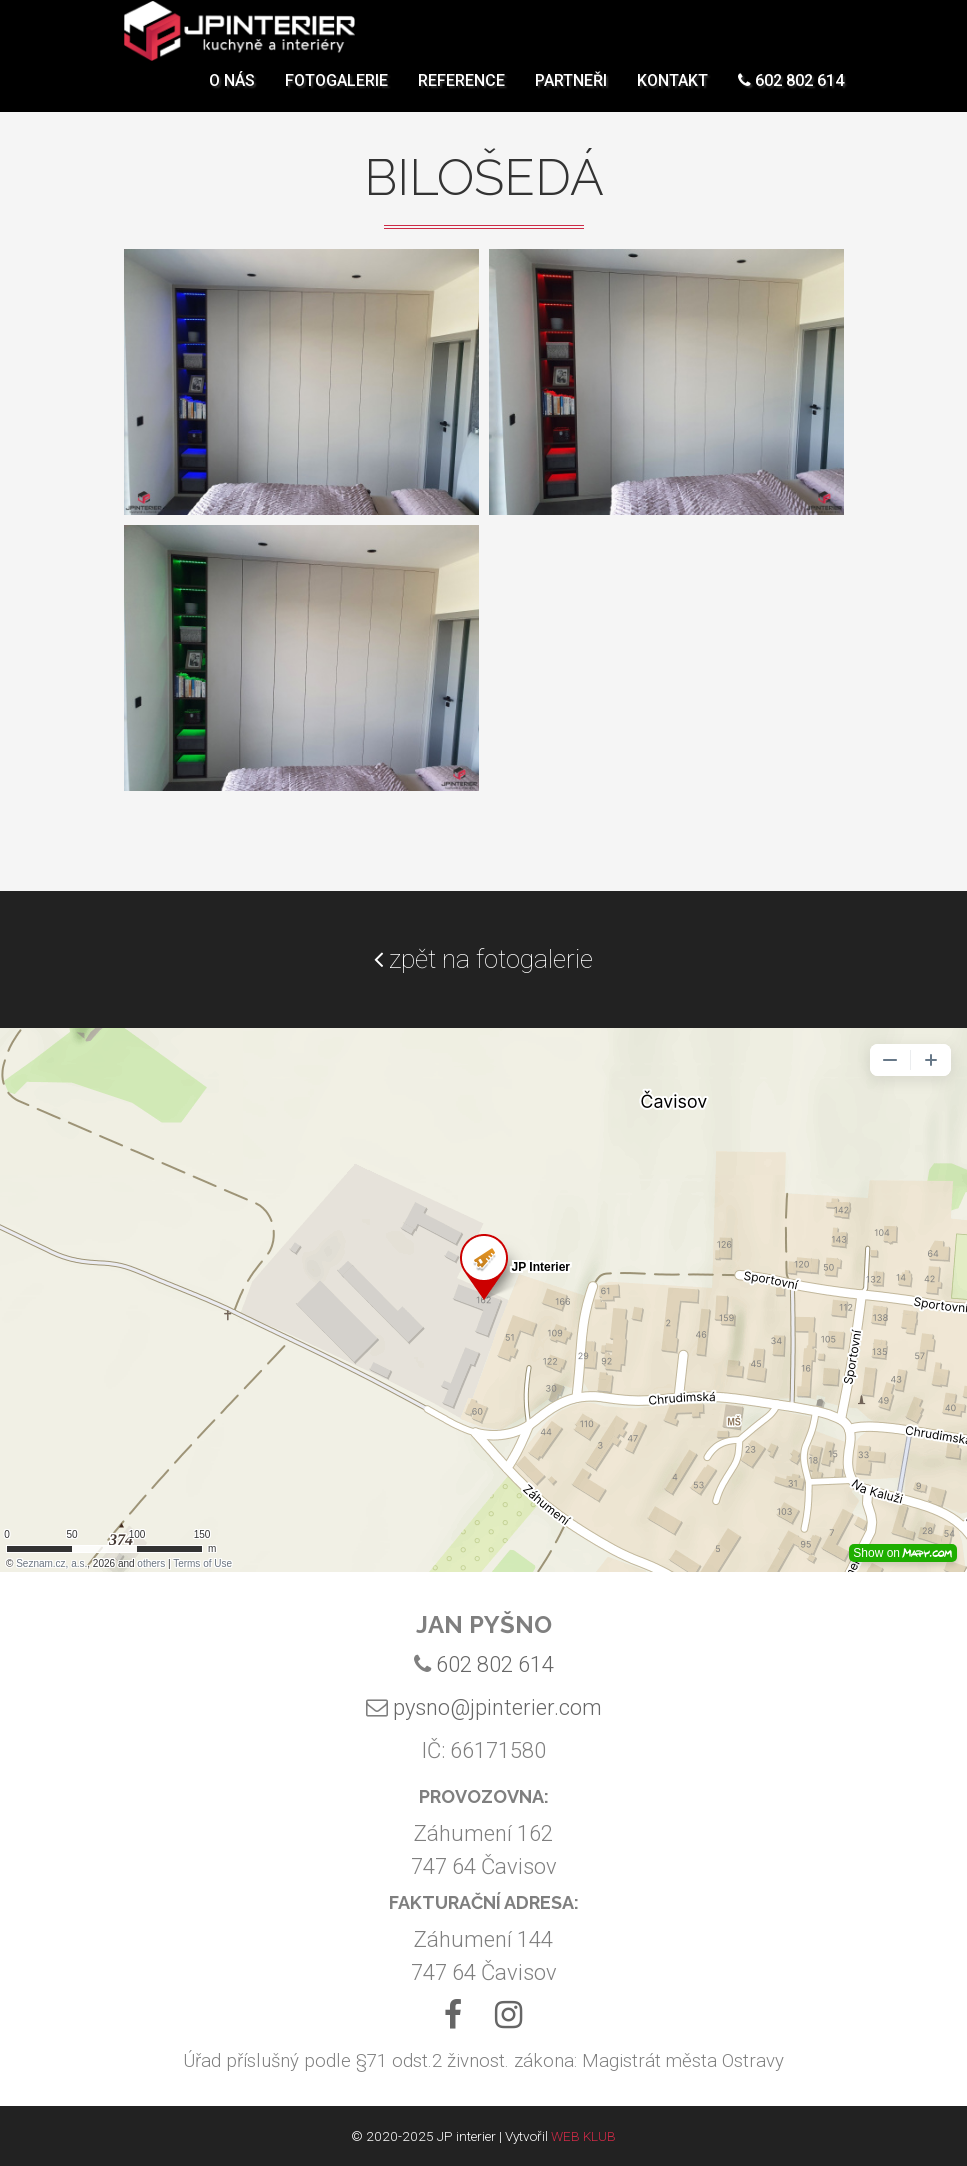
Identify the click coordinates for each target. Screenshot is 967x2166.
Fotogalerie (336, 94)
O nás (232, 94)
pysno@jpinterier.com (497, 1707)
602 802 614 (791, 94)
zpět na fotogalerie (483, 959)
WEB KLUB (583, 2136)
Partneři (571, 94)
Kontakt (672, 94)
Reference (461, 94)
